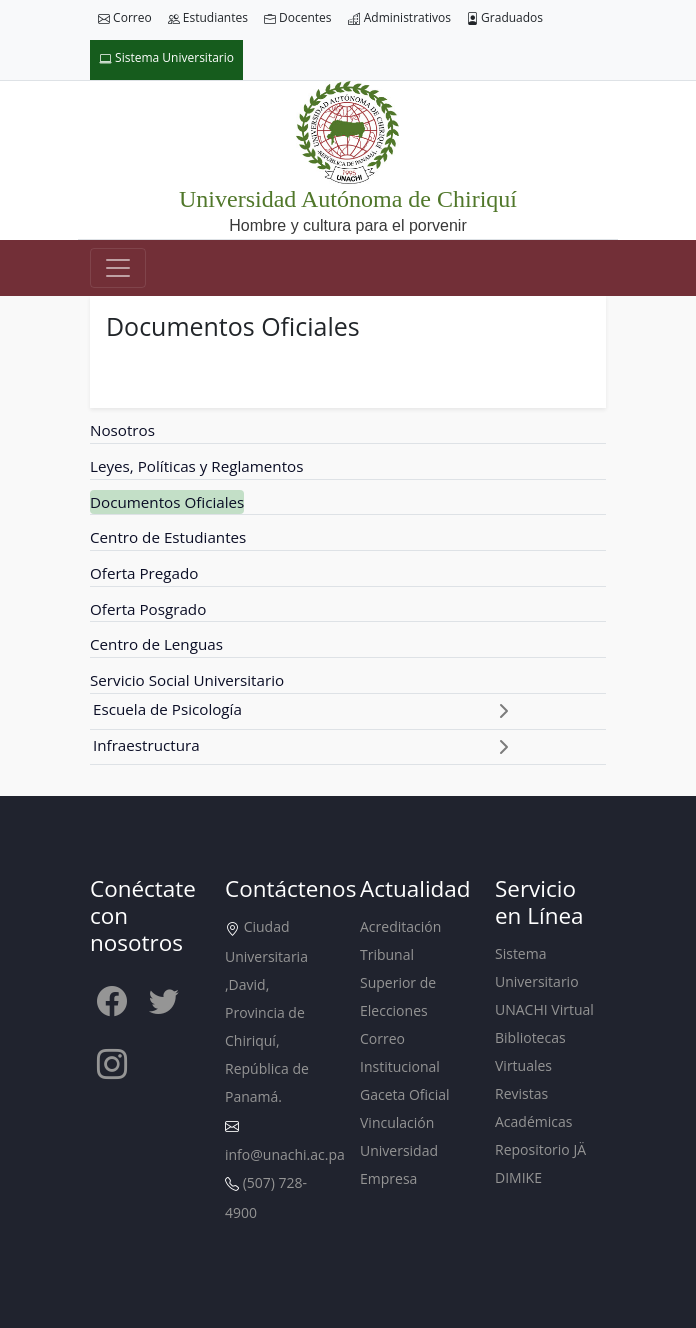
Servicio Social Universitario (187, 680)
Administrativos (399, 18)
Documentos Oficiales (167, 502)
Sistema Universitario (166, 58)
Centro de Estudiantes (168, 537)
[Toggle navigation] (118, 268)
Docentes (298, 18)
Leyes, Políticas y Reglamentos (196, 466)
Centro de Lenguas (156, 644)
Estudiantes (208, 18)
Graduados (505, 18)
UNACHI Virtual (544, 1009)
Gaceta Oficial (405, 1094)
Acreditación (400, 926)
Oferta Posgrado (148, 609)
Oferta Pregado (144, 573)
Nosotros (122, 430)
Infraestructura (146, 745)
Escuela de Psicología (167, 709)
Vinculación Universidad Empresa (399, 1150)
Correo (125, 18)
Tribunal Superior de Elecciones (398, 982)
